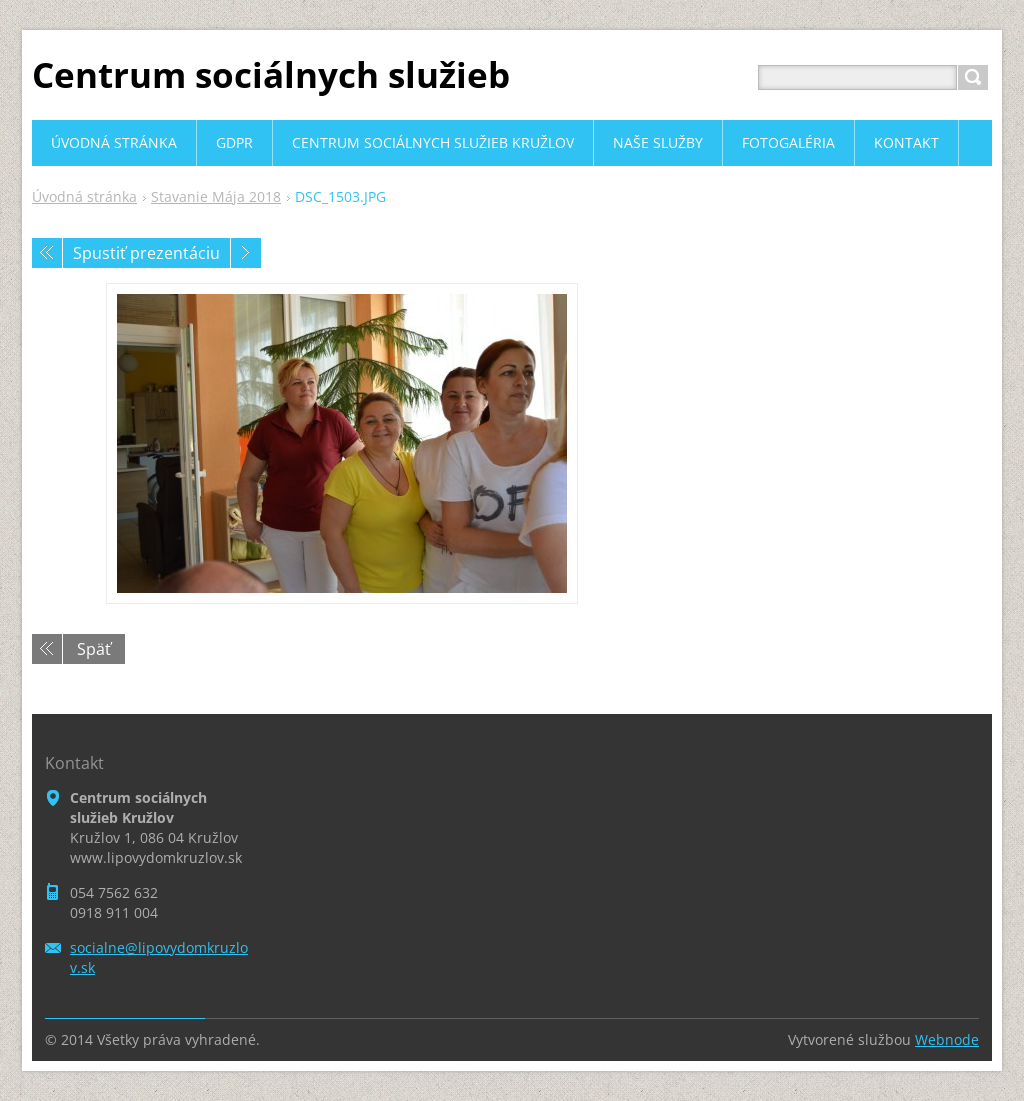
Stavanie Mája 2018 (216, 196)
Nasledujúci (246, 253)
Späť (94, 649)
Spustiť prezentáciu (146, 253)
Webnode (947, 1039)
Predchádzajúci (47, 253)
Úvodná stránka (84, 196)
